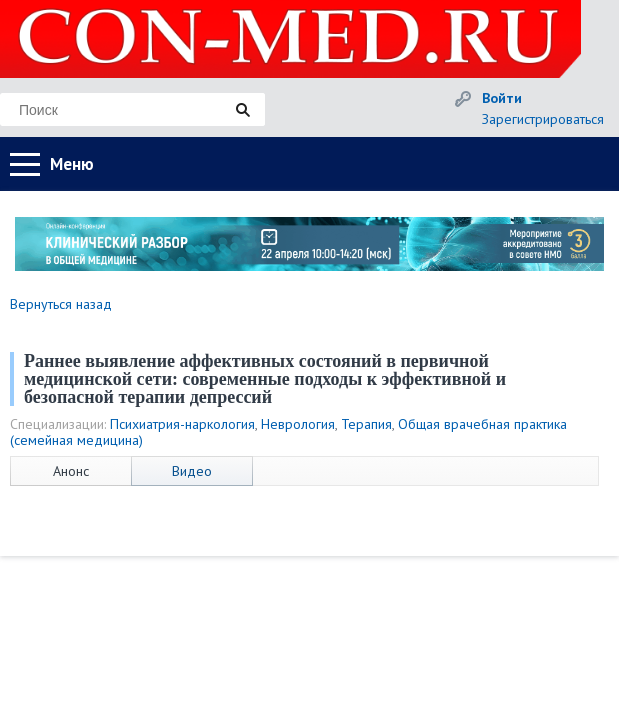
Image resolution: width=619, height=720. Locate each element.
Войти (502, 98)
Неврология (298, 424)
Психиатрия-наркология (182, 424)
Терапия (366, 424)
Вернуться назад (61, 304)
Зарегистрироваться (543, 119)
